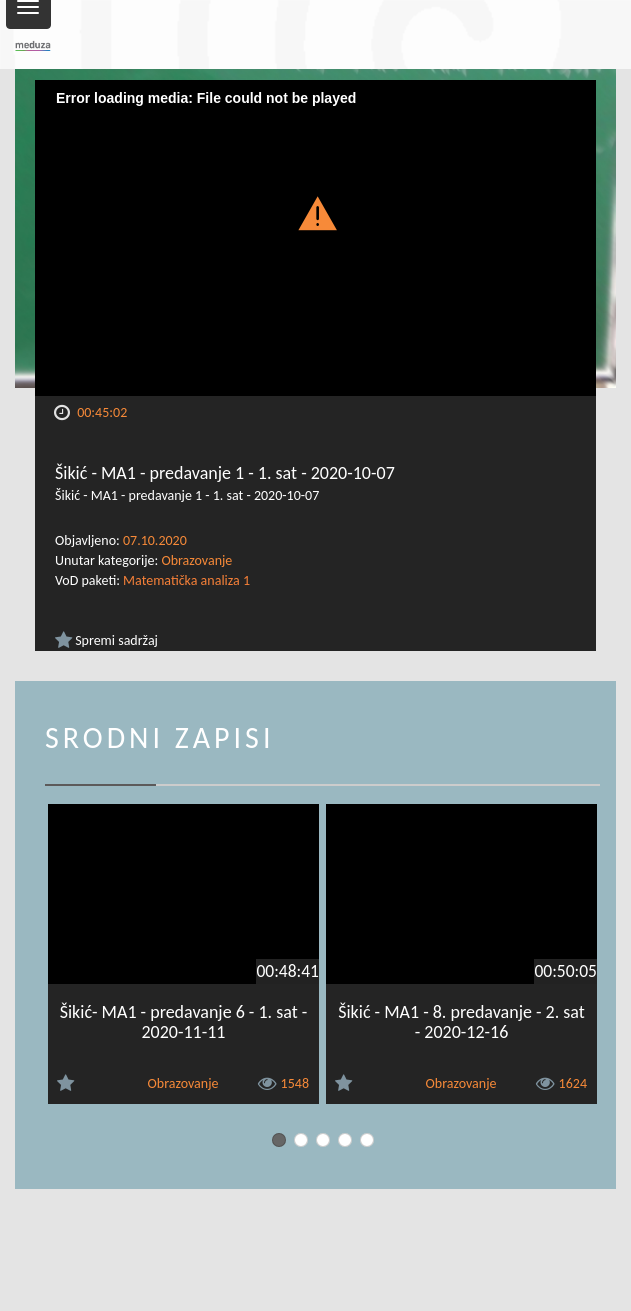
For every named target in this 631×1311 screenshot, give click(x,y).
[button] (316, 212)
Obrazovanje (196, 560)
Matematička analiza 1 (186, 580)
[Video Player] (315, 238)
